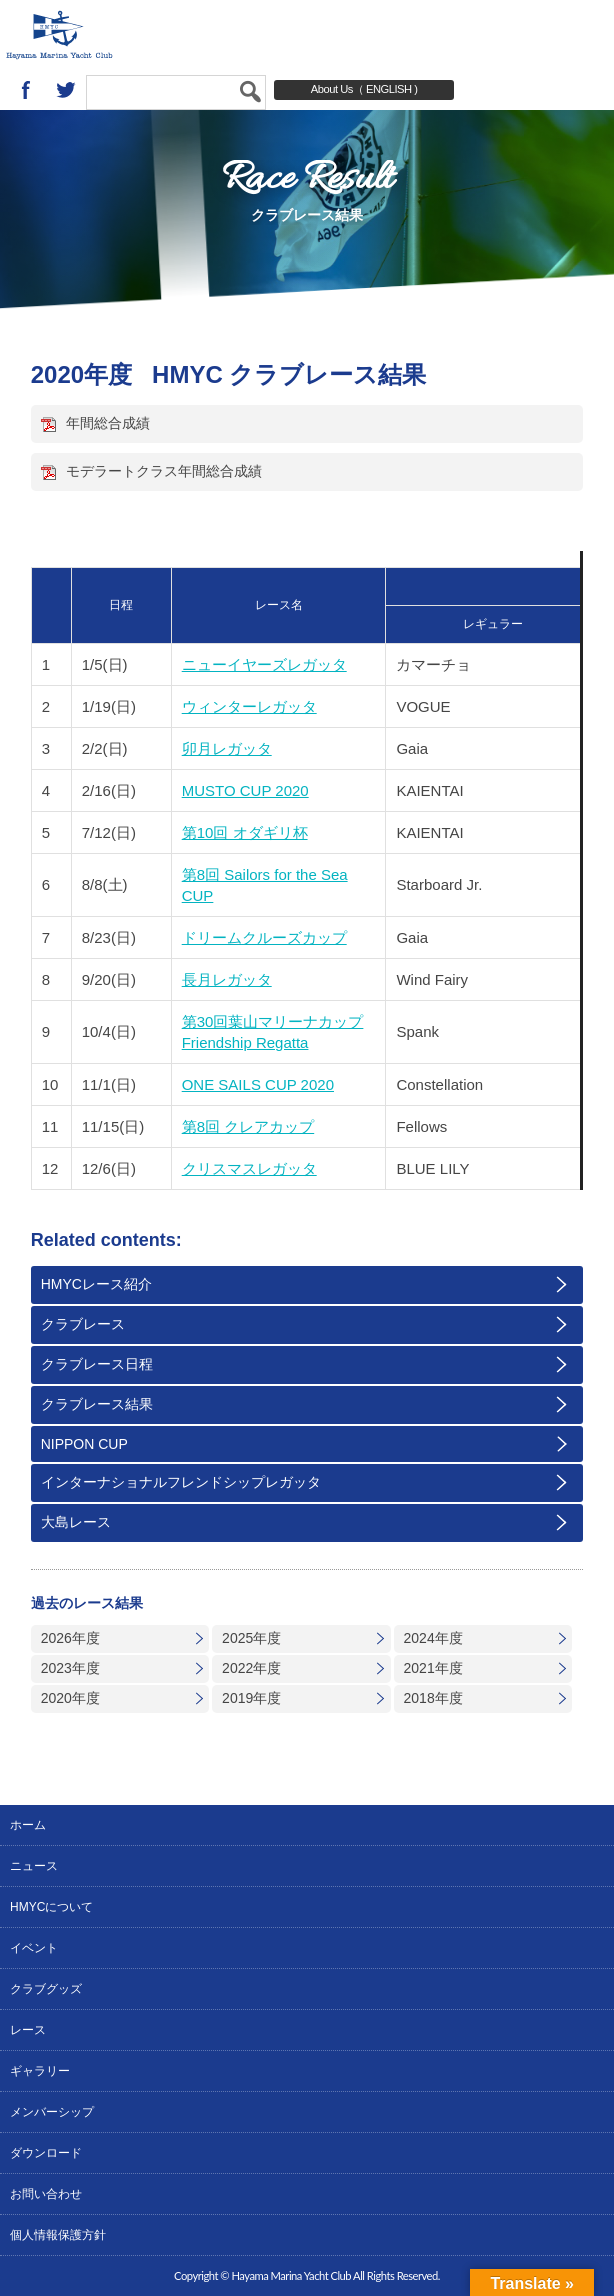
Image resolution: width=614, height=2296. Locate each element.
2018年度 (433, 1698)
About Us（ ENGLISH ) (364, 89)
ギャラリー (40, 2071)
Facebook (26, 90)
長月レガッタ (227, 979)
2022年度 (251, 1668)
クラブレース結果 (97, 1404)
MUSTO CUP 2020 (245, 790)
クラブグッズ (46, 1989)
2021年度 (433, 1668)
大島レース (76, 1522)
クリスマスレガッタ (249, 1168)
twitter (66, 90)
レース (28, 2030)
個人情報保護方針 (58, 2235)
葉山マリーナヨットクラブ (121, 35)
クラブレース (83, 1324)
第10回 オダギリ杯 (245, 832)
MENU (579, 35)
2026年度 (70, 1638)
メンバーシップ (52, 2112)
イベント (34, 1948)
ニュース (34, 1866)
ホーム (28, 1825)
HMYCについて (51, 1907)
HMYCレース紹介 (96, 1284)
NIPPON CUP (84, 1444)
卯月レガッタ (227, 748)
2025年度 (251, 1638)
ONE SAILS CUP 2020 (258, 1084)
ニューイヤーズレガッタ (264, 664)
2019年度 (251, 1698)
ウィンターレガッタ (249, 706)
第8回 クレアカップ (248, 1126)
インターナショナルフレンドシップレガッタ (181, 1482)
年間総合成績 (108, 423)
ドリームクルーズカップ (264, 937)
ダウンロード (46, 2153)
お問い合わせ (46, 2194)
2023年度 (70, 1668)
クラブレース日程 (97, 1364)
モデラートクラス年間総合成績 (164, 471)
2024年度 (433, 1638)
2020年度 (70, 1698)
